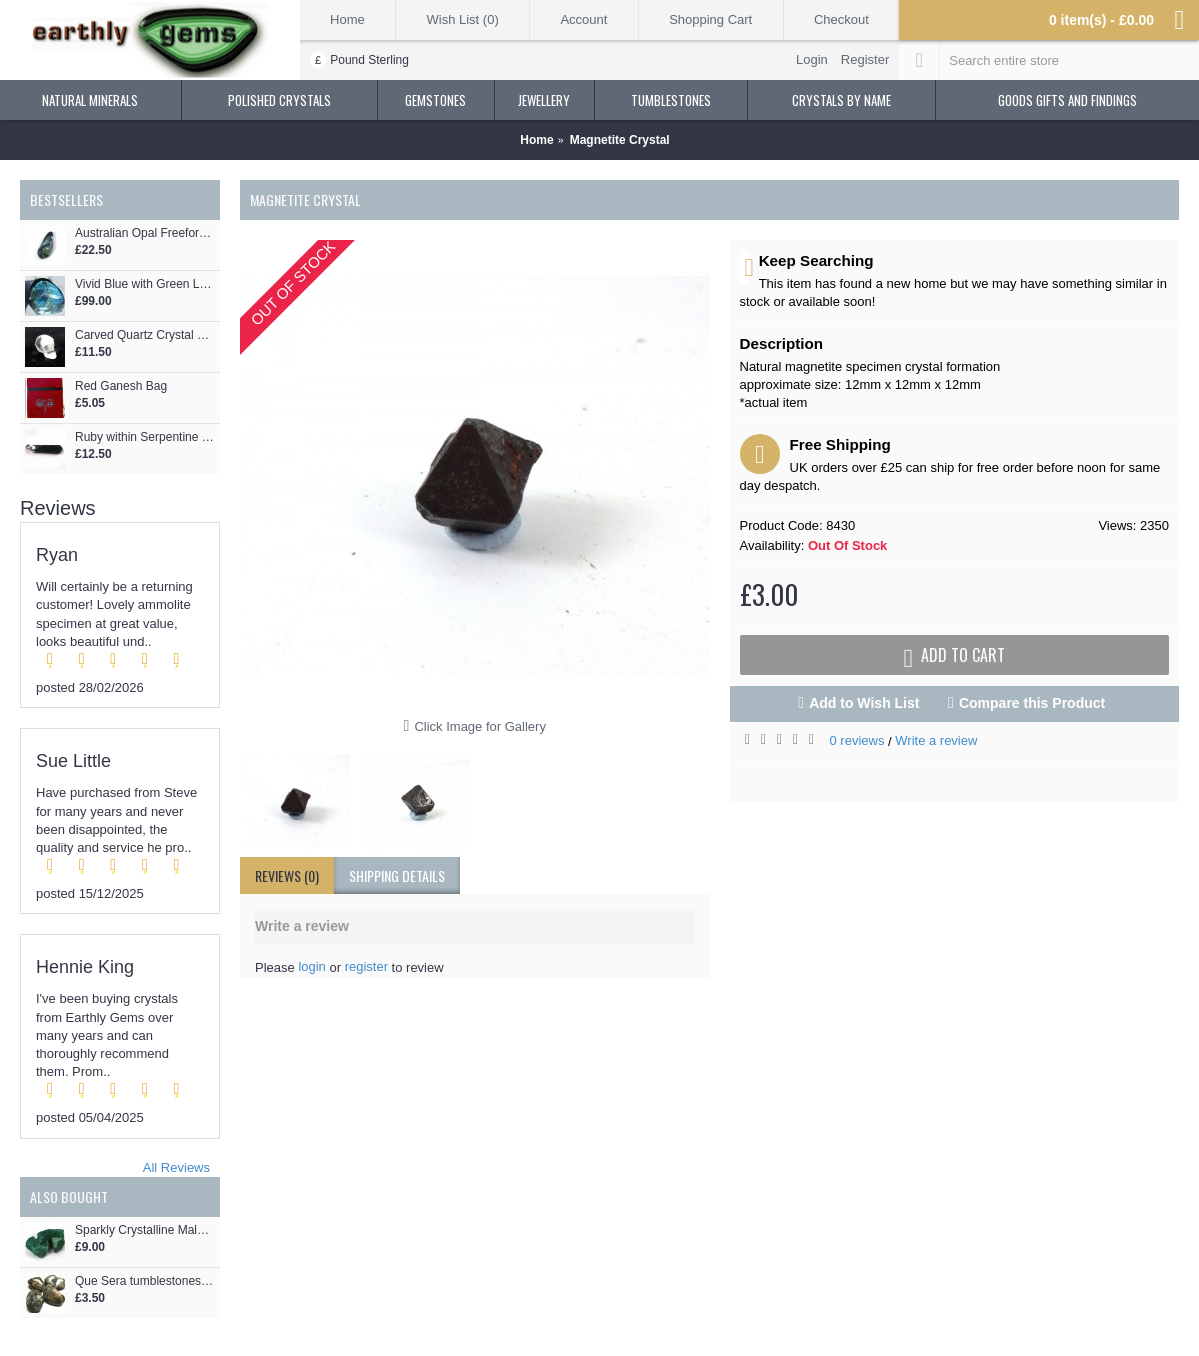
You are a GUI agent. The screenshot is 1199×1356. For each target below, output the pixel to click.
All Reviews (176, 1167)
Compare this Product (1032, 703)
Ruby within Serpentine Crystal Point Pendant (145, 437)
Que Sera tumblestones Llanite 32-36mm (145, 1281)
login (311, 966)
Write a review (936, 740)
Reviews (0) (287, 875)
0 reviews (857, 740)
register (366, 966)
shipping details (397, 875)
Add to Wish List (864, 703)
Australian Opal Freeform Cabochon (145, 233)
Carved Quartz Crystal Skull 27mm (145, 335)
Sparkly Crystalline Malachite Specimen (145, 1230)
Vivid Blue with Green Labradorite (145, 284)
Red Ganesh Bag (121, 386)
